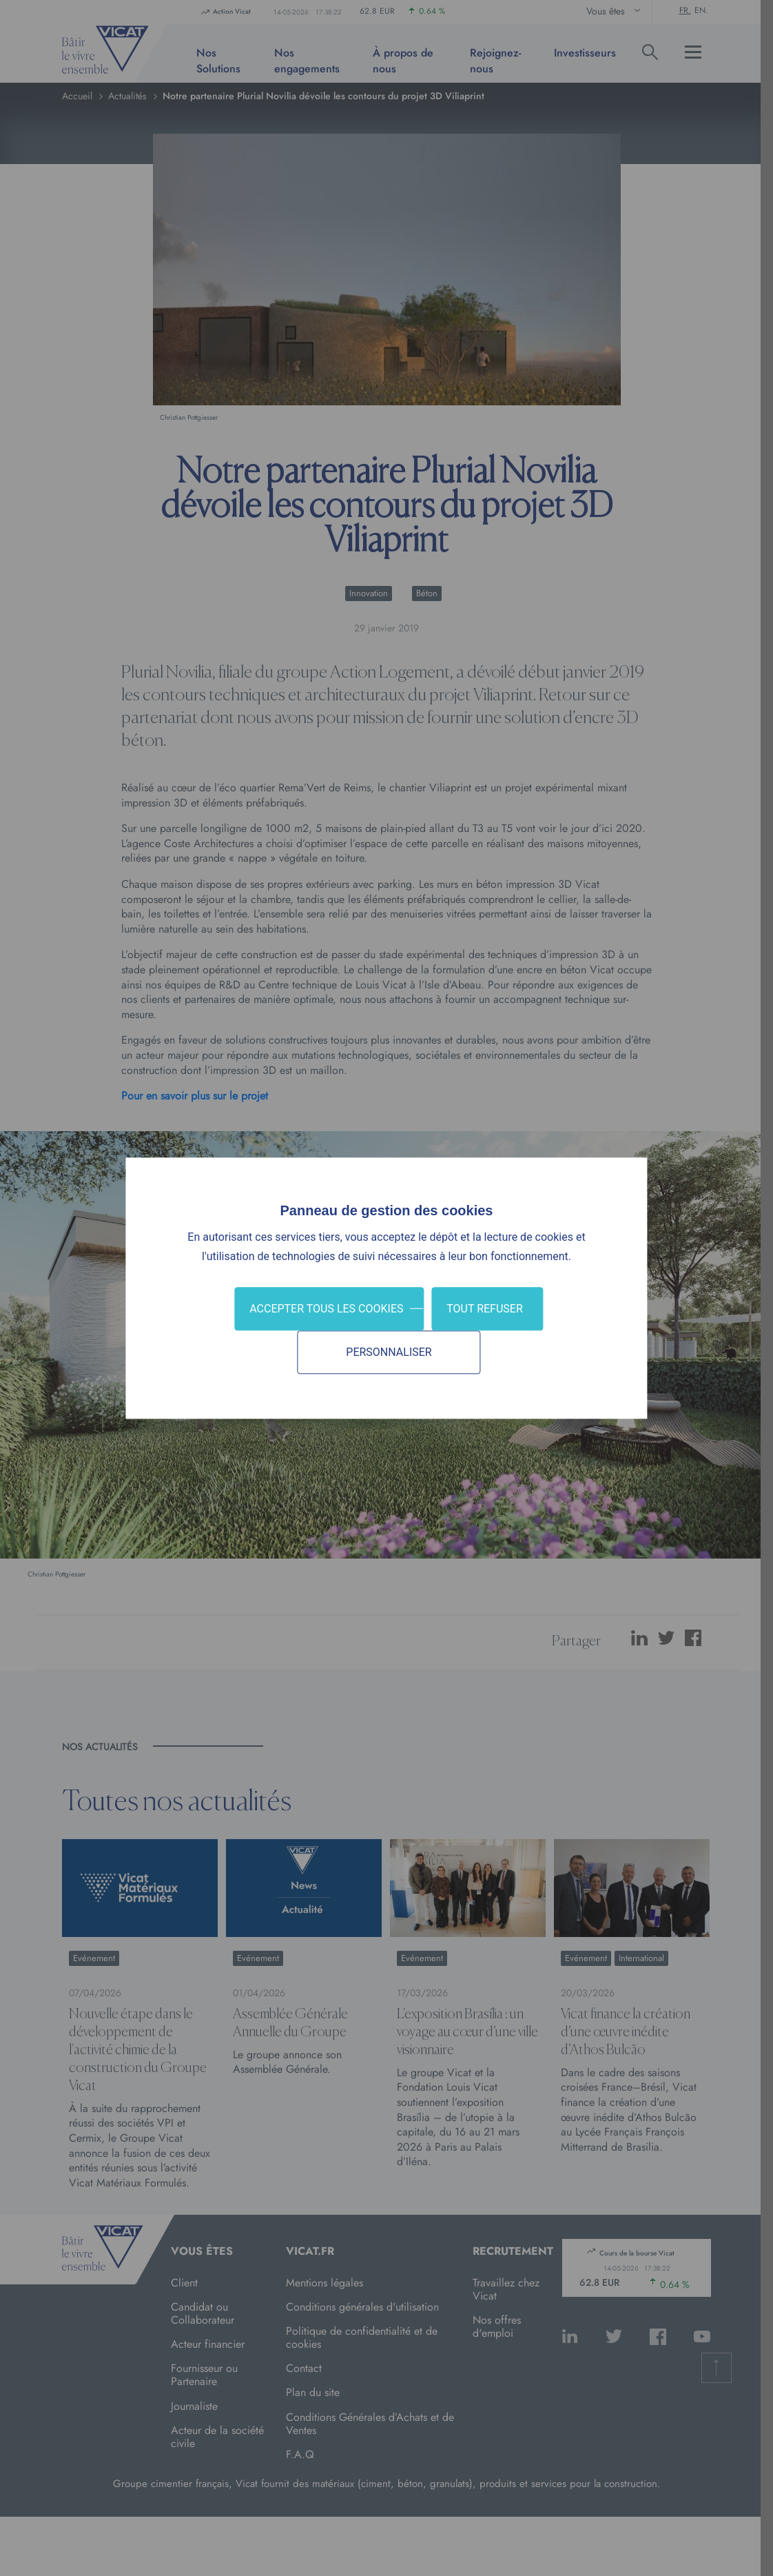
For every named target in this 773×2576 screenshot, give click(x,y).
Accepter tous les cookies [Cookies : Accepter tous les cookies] (326, 1308)
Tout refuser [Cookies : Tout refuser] (484, 1308)
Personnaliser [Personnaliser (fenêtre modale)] (388, 1352)
